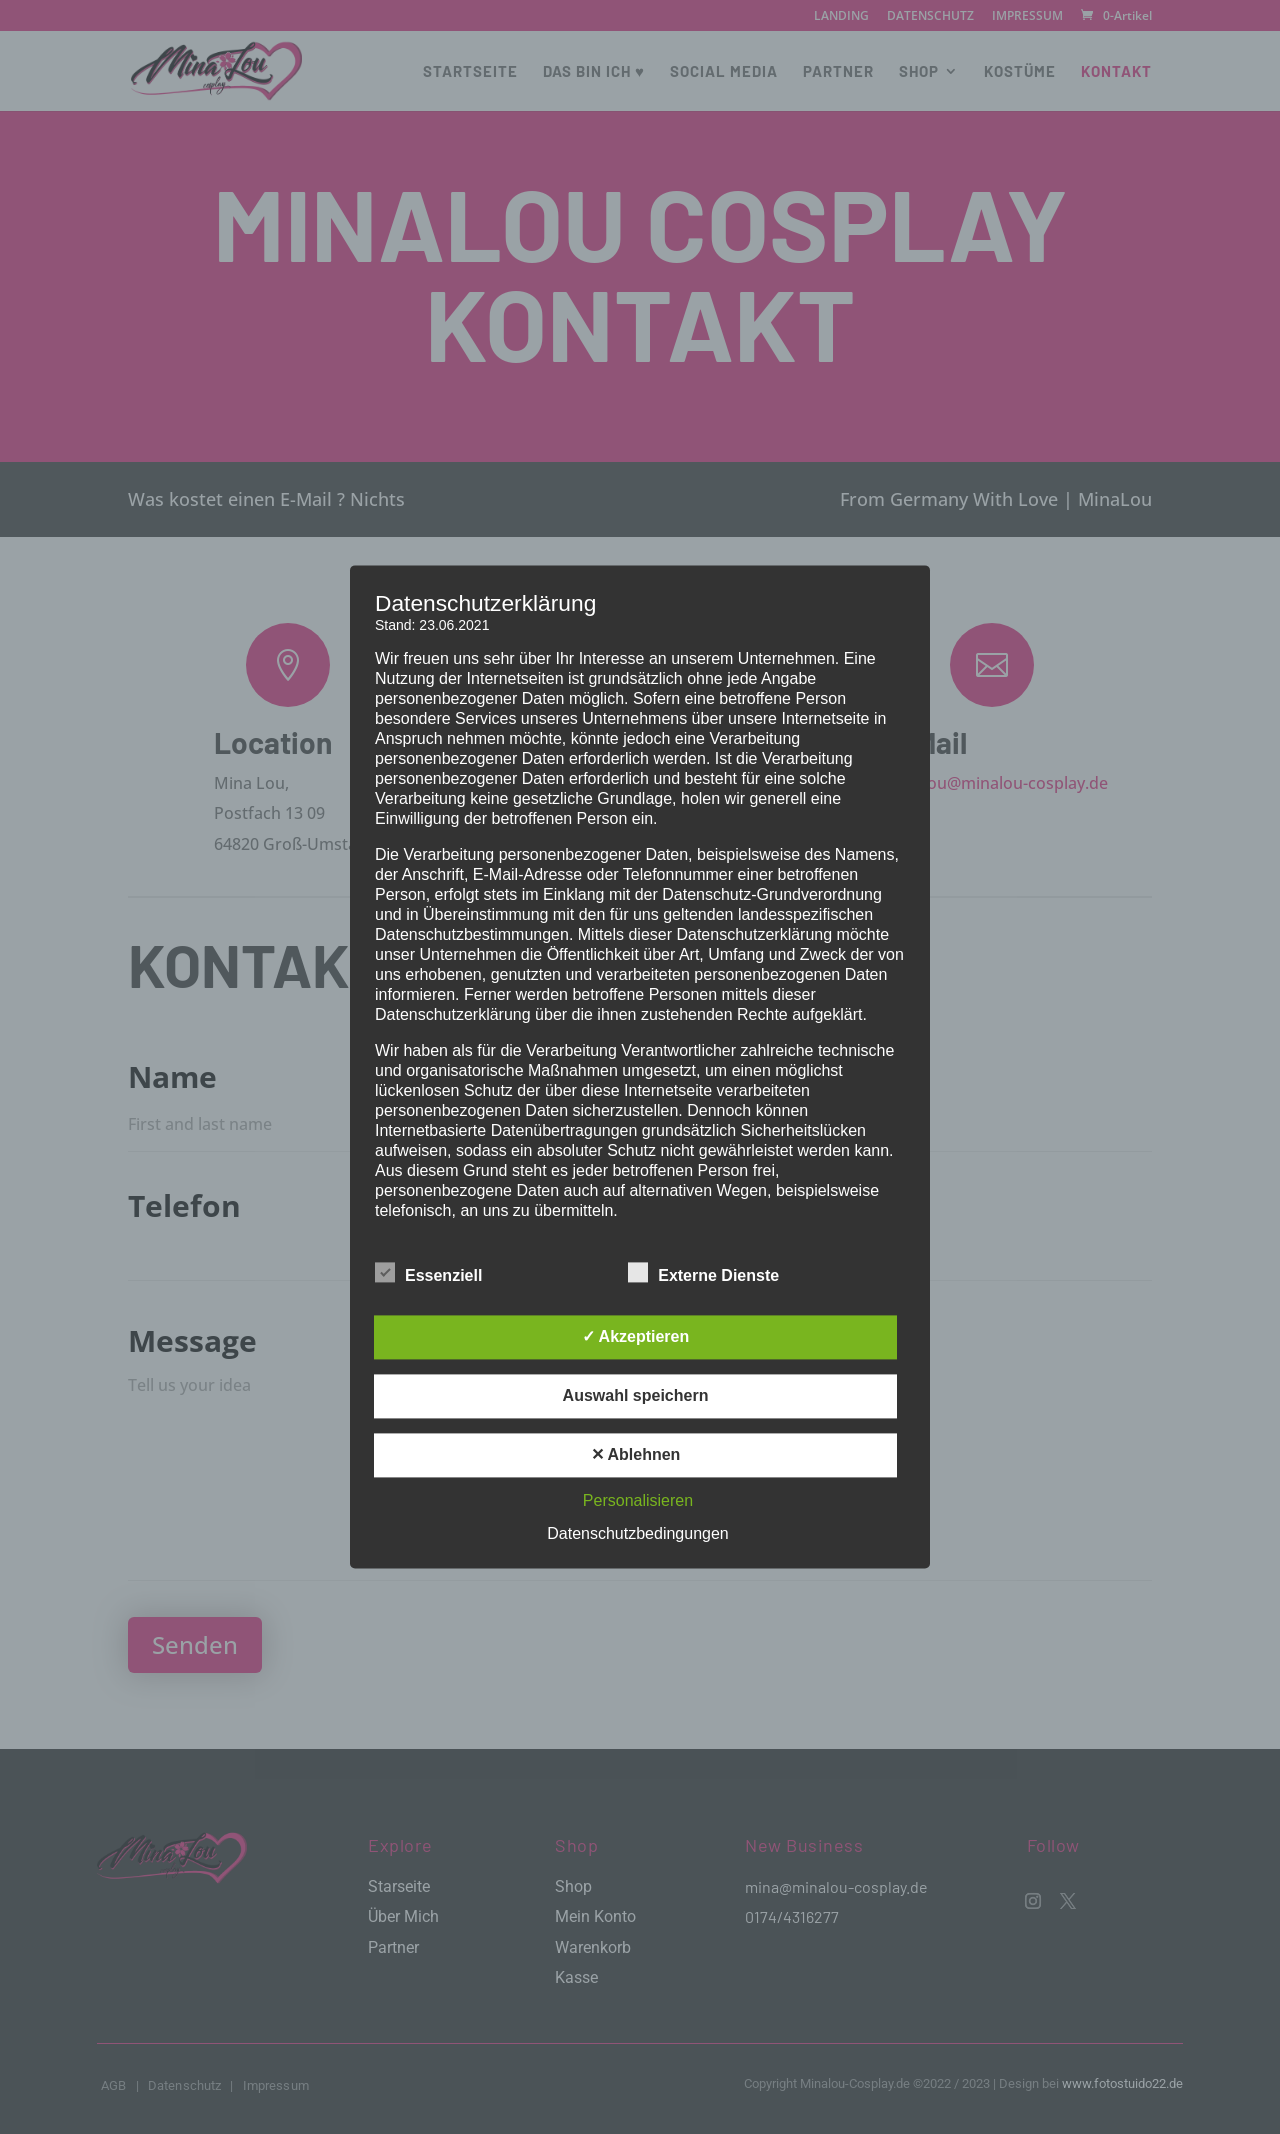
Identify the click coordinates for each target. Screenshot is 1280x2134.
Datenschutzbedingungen (637, 1534)
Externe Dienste (703, 1274)
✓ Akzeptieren (636, 1337)
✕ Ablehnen (636, 1455)
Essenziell (428, 1274)
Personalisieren (638, 1501)
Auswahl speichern (636, 1396)
